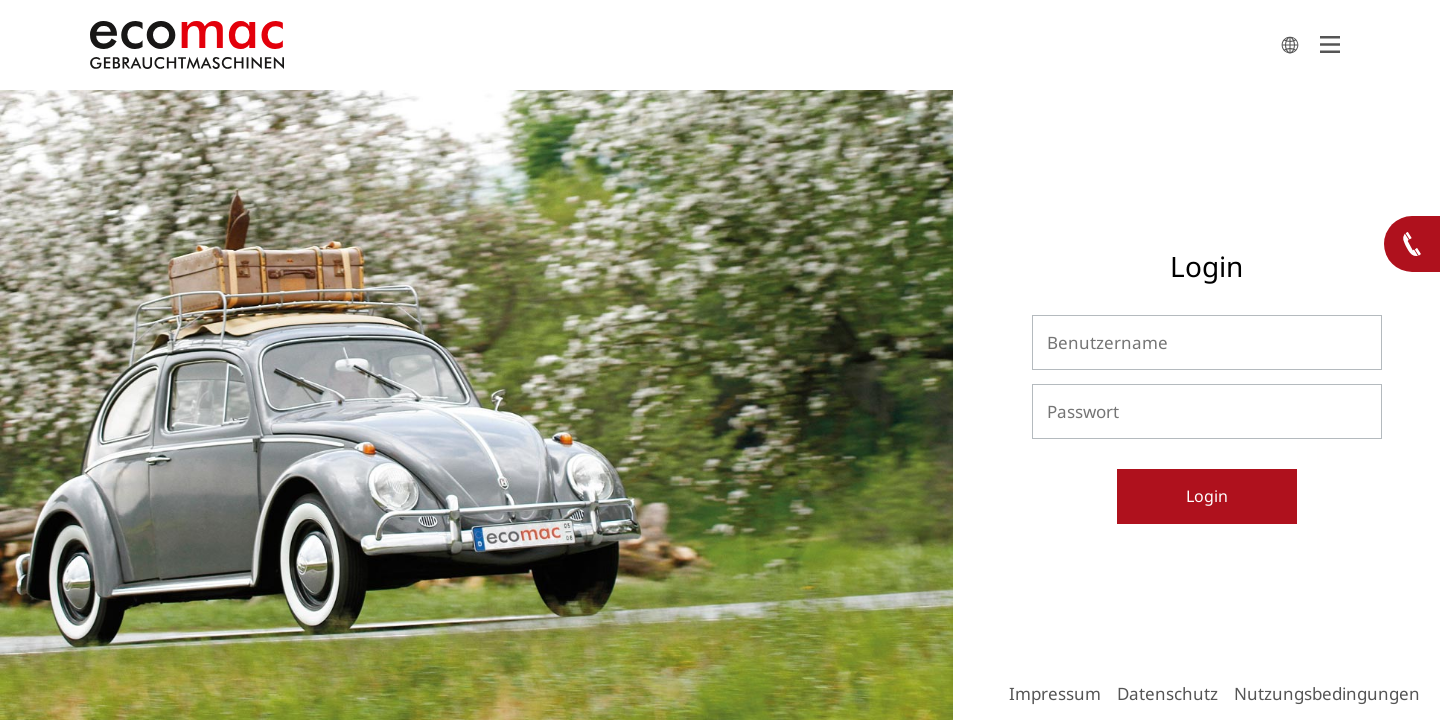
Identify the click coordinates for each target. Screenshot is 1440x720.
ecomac (680, 45)
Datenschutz (1167, 693)
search (1290, 45)
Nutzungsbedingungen (1327, 693)
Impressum (1055, 693)
